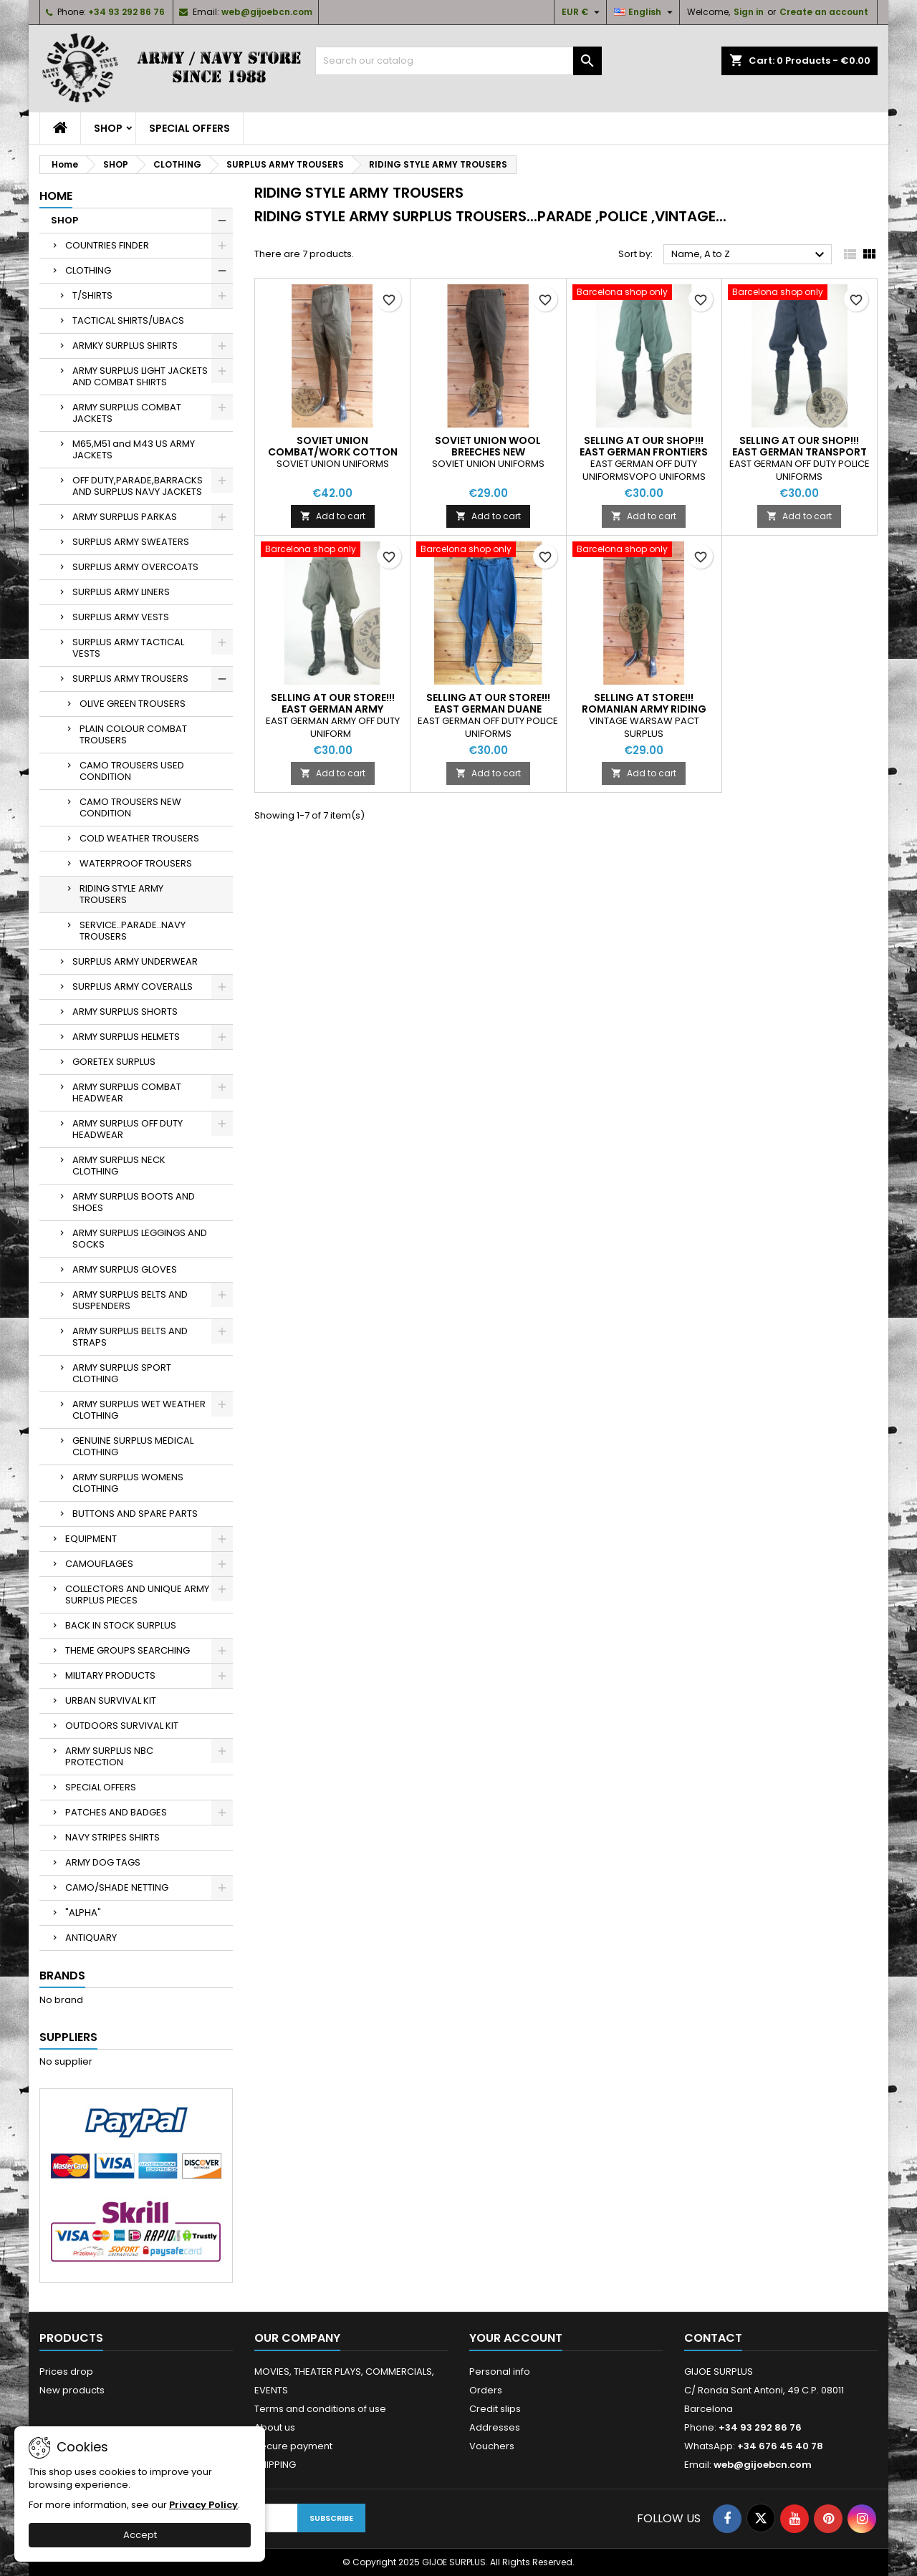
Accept (140, 2535)
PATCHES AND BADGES (116, 1812)
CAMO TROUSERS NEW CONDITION (130, 807)
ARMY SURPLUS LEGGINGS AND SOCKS (139, 1238)
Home (55, 196)
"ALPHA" (83, 1912)
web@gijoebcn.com (266, 12)
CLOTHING (88, 270)
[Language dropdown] (645, 12)
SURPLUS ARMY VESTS (120, 617)
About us (274, 2427)
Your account (515, 2338)
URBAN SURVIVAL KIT (110, 1700)
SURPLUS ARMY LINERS (121, 592)
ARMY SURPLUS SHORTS (125, 1011)
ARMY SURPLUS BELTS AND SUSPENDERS (130, 1300)
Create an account (823, 12)
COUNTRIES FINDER (107, 245)
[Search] (458, 61)
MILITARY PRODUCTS (110, 1675)
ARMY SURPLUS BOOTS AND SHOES (133, 1202)
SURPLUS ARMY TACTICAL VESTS (128, 647)
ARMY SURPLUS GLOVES (124, 1269)
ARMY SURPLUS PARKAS (124, 517)
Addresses (494, 2427)
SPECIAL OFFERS (189, 128)
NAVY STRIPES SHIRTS (112, 1837)
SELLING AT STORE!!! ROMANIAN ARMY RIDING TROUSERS (644, 709)
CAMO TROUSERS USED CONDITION (132, 770)
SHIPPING (275, 2464)
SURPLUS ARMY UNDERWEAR (135, 961)
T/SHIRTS (92, 295)
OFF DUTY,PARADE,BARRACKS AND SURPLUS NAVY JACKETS (137, 485)
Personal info (499, 2371)
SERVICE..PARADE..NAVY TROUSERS (133, 930)
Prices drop (66, 2371)
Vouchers (491, 2446)
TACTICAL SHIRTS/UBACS (128, 320)
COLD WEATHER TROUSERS (139, 838)
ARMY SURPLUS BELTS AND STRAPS (130, 1336)
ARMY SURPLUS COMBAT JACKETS (126, 412)
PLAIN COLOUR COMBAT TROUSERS (133, 734)
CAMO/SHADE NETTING (116, 1887)
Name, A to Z (749, 255)
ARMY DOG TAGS (102, 1862)
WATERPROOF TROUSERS (136, 863)
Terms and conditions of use (320, 2409)
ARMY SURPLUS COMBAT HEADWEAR (126, 1092)
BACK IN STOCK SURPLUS (120, 1625)
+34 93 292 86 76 (126, 12)
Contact (713, 2338)
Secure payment (293, 2446)
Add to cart (332, 516)
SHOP (108, 128)
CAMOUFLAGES (99, 1564)
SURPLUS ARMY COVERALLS (132, 986)
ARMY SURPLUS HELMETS (126, 1036)
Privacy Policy (203, 2505)
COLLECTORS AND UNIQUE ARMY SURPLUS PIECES (137, 1594)
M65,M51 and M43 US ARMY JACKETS (133, 449)
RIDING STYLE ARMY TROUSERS (121, 894)
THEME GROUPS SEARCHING (127, 1650)
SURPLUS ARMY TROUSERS (130, 678)
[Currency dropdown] (582, 12)
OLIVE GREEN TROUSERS (133, 703)
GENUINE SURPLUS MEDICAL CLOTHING (132, 1446)
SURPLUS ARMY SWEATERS (130, 542)
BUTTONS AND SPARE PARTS (135, 1513)
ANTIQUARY (91, 1937)
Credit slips (495, 2409)
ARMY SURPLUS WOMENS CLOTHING (127, 1482)
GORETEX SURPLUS (113, 1061)
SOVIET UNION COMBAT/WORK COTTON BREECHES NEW (333, 452)
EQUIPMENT (91, 1538)
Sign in (749, 12)
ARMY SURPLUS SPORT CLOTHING (121, 1373)
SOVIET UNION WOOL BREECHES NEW (488, 446)
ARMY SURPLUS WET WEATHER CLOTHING (139, 1409)
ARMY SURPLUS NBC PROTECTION (109, 1756)
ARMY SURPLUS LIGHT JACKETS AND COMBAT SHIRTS (140, 376)
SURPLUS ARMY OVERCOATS (135, 567)
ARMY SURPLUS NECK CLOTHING (118, 1165)
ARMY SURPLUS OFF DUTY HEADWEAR (127, 1129)
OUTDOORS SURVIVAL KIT (121, 1725)
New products (72, 2390)
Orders (485, 2390)
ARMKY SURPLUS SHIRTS (125, 345)
